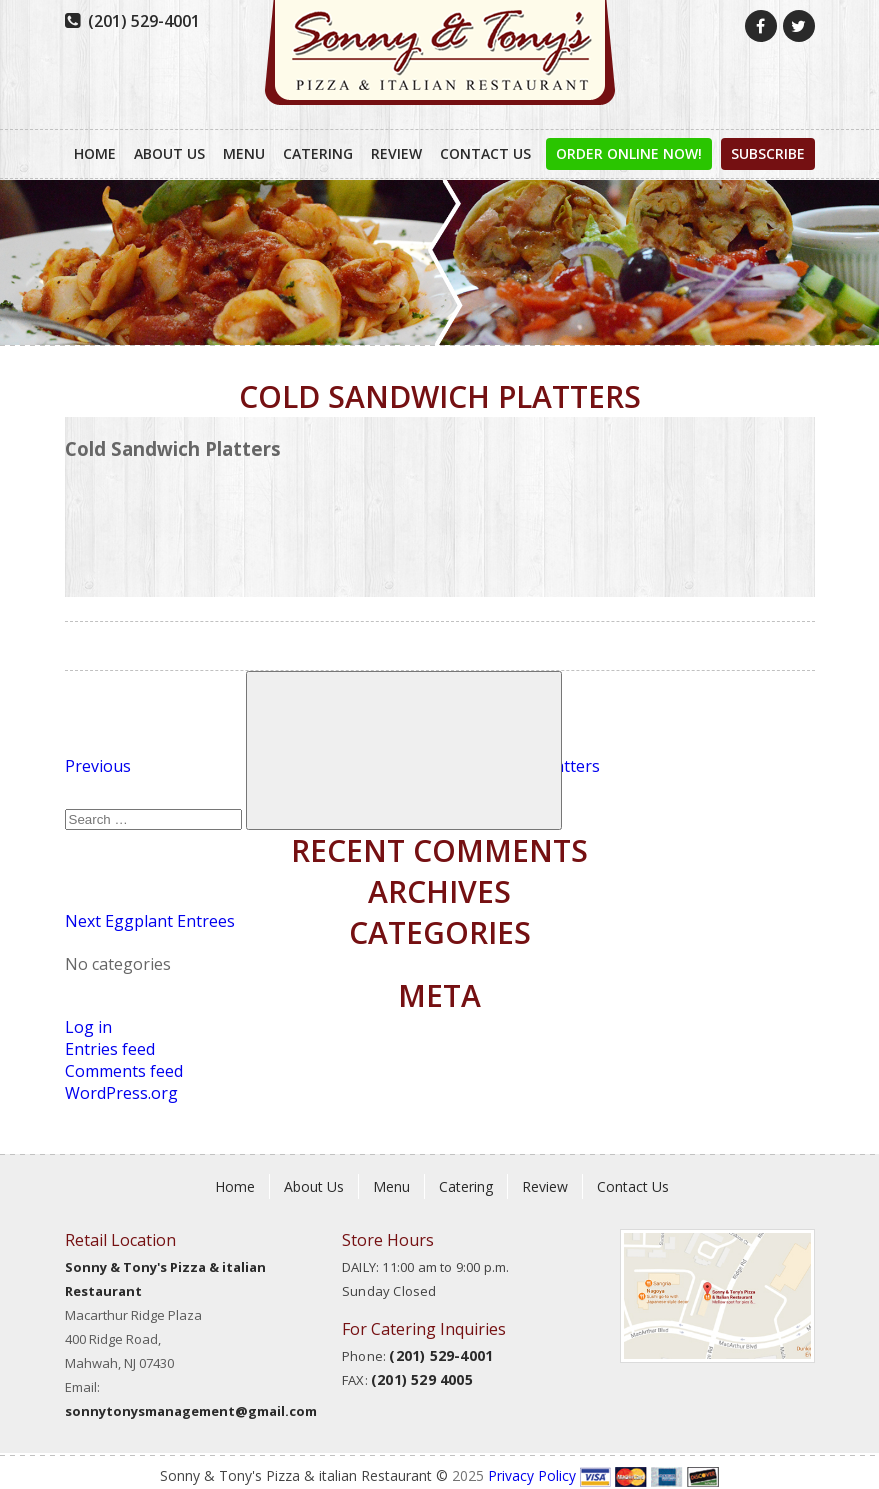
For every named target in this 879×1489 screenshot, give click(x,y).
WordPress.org (121, 1093)
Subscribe (768, 153)
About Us (169, 153)
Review (396, 153)
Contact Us (485, 153)
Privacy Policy (532, 1475)
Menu (244, 153)
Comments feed (124, 1071)
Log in (88, 1027)
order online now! (629, 153)
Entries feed (110, 1049)
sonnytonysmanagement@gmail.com (191, 1411)
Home (95, 153)
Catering (318, 153)
